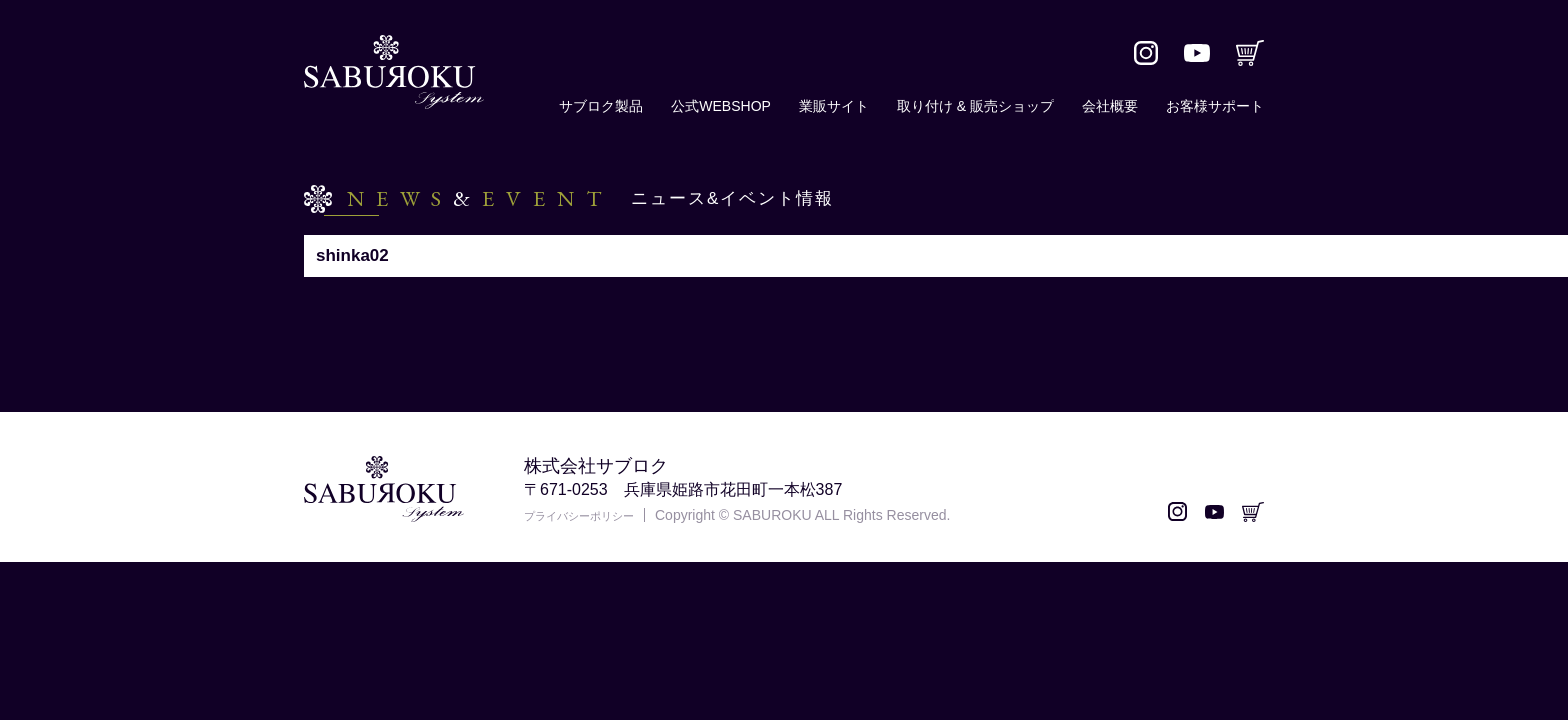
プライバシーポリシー (594, 515)
